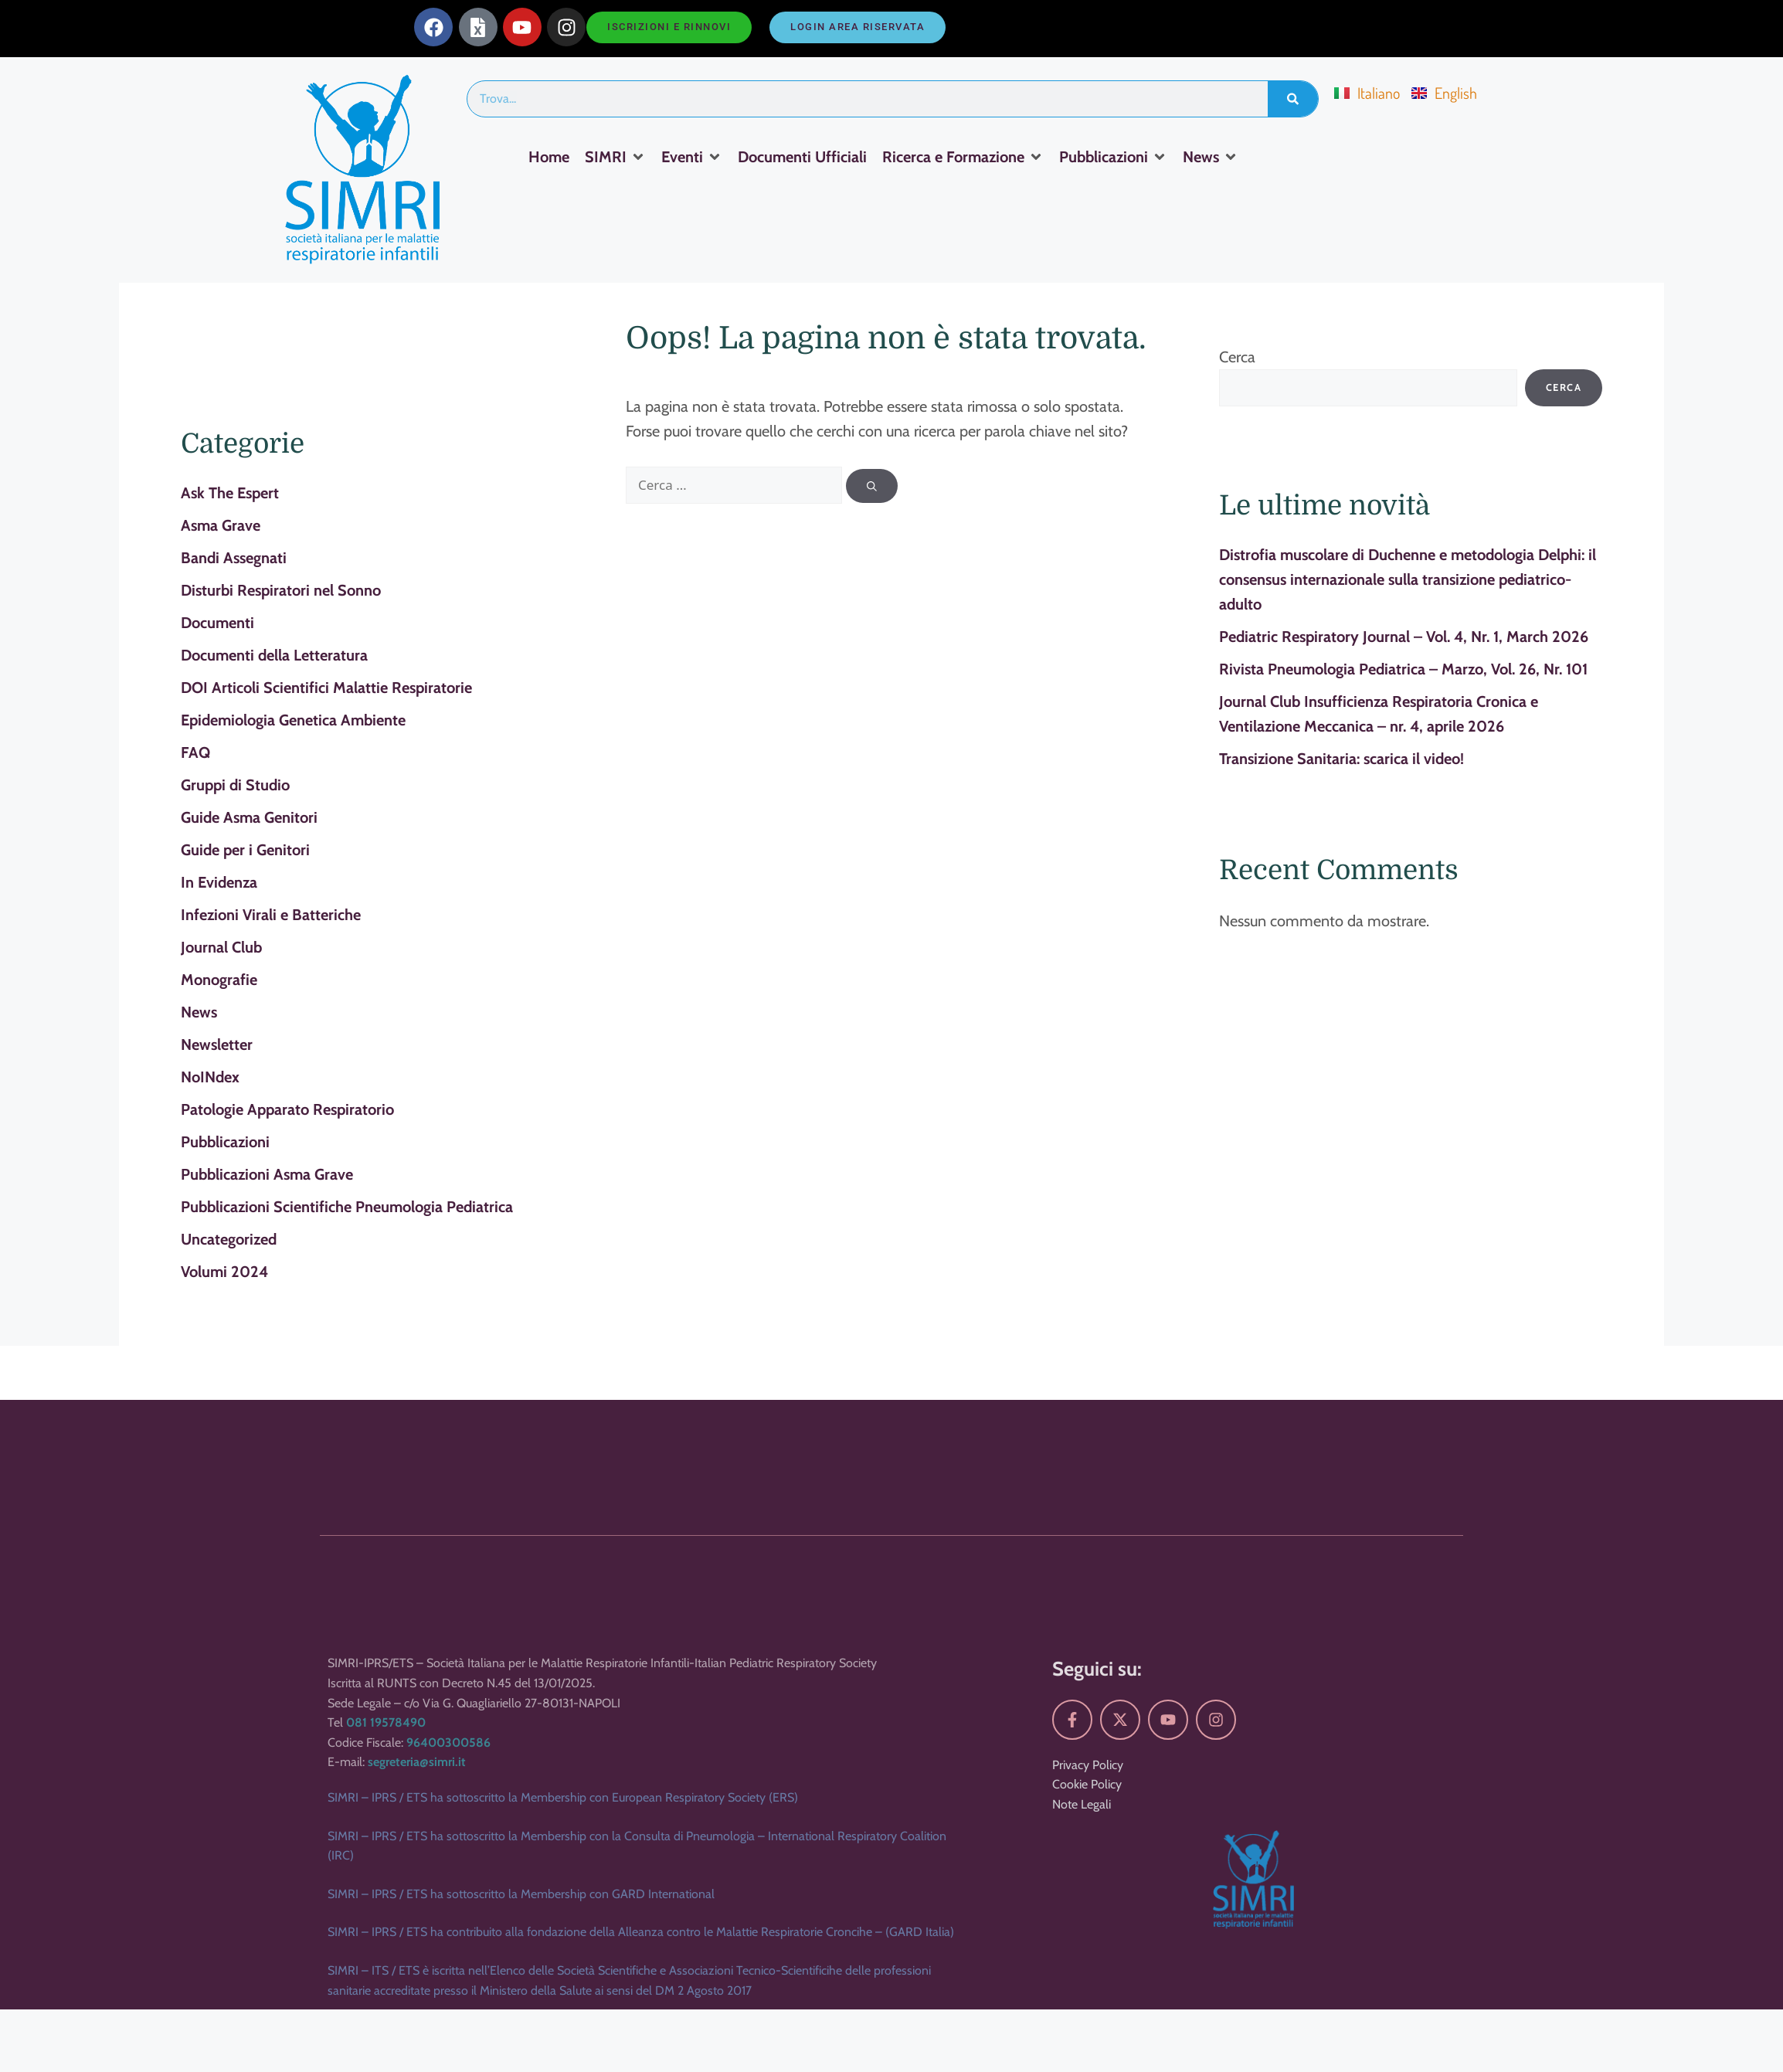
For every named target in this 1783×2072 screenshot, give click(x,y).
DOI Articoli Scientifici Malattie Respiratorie (326, 687)
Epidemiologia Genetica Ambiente (293, 720)
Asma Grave (220, 525)
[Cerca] (872, 486)
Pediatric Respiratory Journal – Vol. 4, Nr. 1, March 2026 (1403, 636)
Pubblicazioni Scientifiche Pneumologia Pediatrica (347, 1206)
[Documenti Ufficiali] (802, 157)
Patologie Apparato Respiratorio (287, 1109)
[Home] (549, 157)
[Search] (1293, 99)
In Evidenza (219, 882)
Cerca (1237, 357)
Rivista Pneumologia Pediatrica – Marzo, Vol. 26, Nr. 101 (1403, 669)
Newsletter (217, 1044)
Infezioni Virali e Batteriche (271, 914)
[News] (1210, 157)
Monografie (219, 979)
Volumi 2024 (224, 1271)
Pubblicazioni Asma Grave (267, 1174)
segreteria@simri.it (417, 2001)
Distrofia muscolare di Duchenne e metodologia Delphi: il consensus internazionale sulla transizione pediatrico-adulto (1407, 579)
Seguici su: (1097, 1908)
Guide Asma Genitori (249, 817)
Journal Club (221, 947)
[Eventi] (692, 157)
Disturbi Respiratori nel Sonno (281, 590)
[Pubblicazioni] (1113, 157)
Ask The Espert (230, 493)
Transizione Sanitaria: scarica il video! (1341, 758)
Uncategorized (229, 1239)
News (199, 1012)
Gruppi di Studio (235, 785)
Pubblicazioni (225, 1142)
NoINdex (210, 1077)
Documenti (217, 622)
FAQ (195, 752)
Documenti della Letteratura (274, 655)
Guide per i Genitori (245, 850)
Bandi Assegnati (234, 558)
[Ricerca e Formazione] (963, 157)
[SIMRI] (615, 157)
